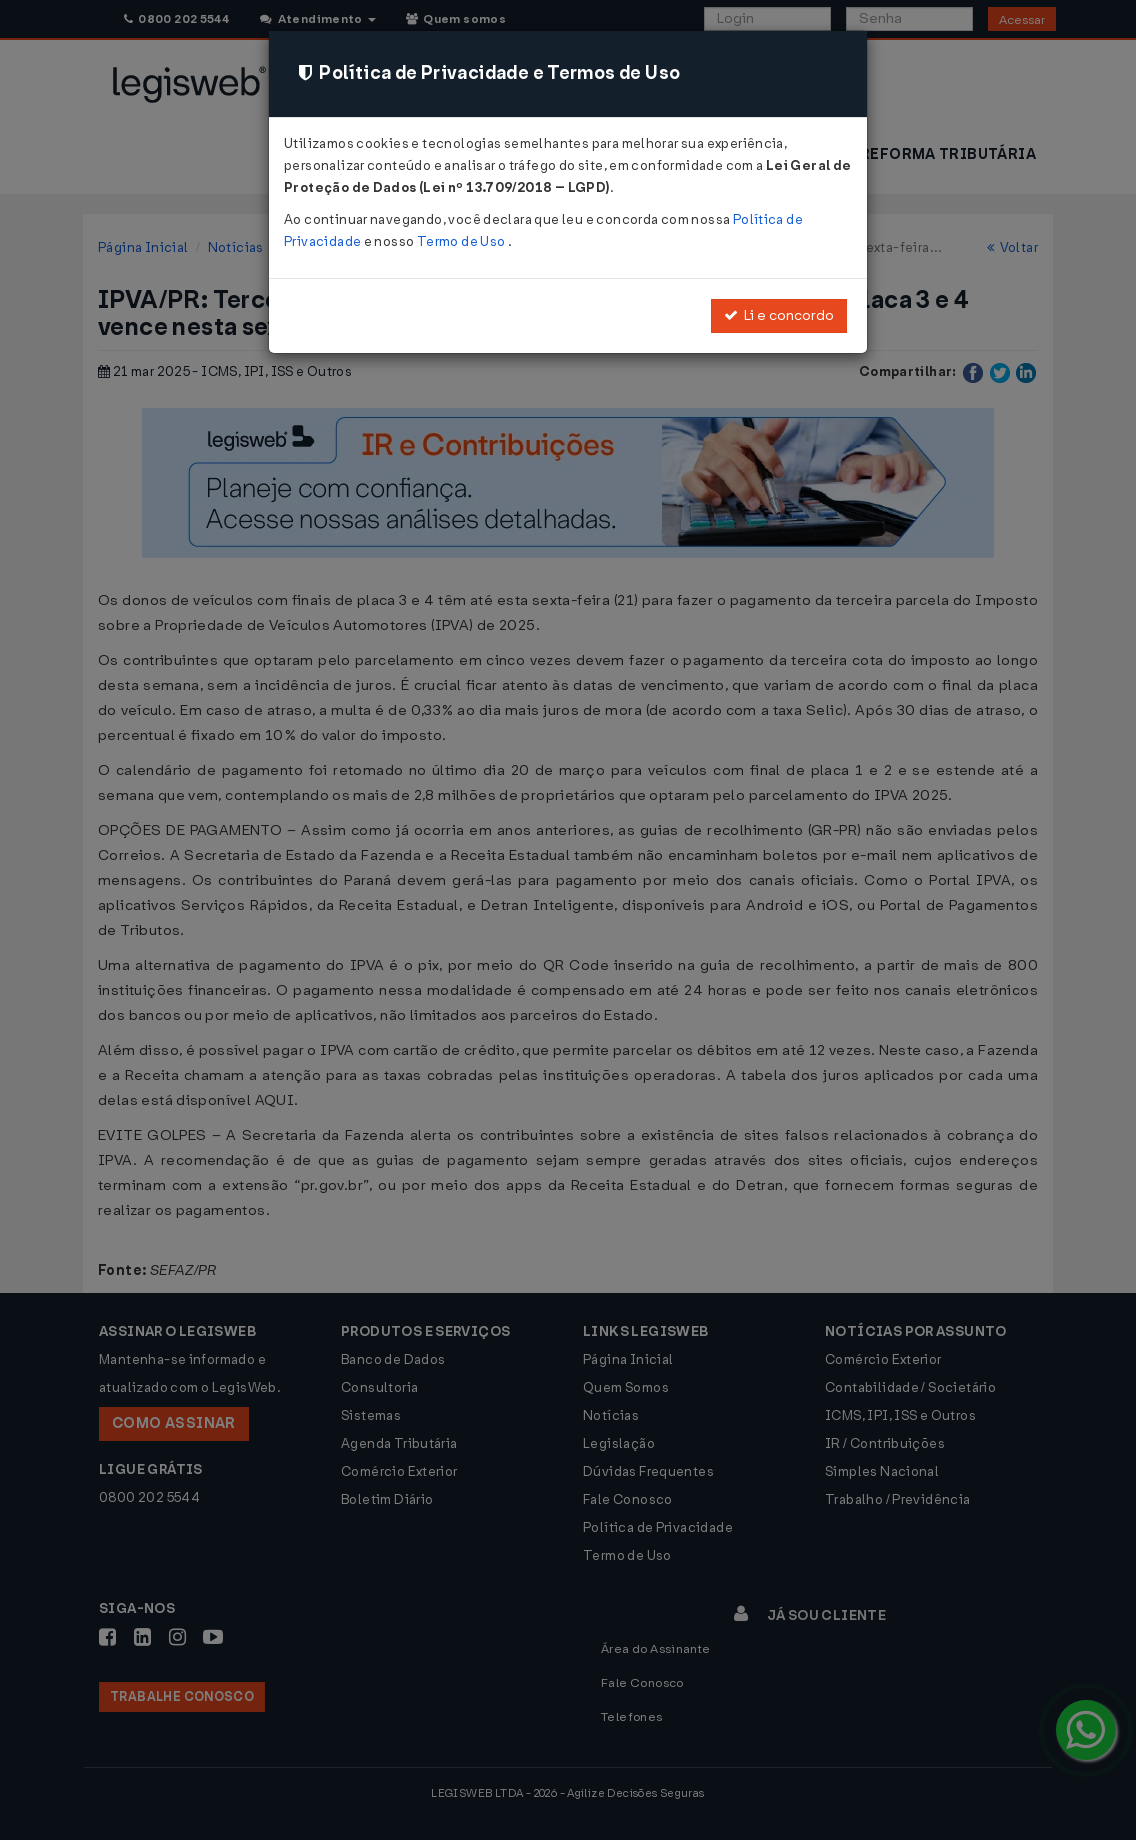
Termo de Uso (462, 241)
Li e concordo (779, 315)
